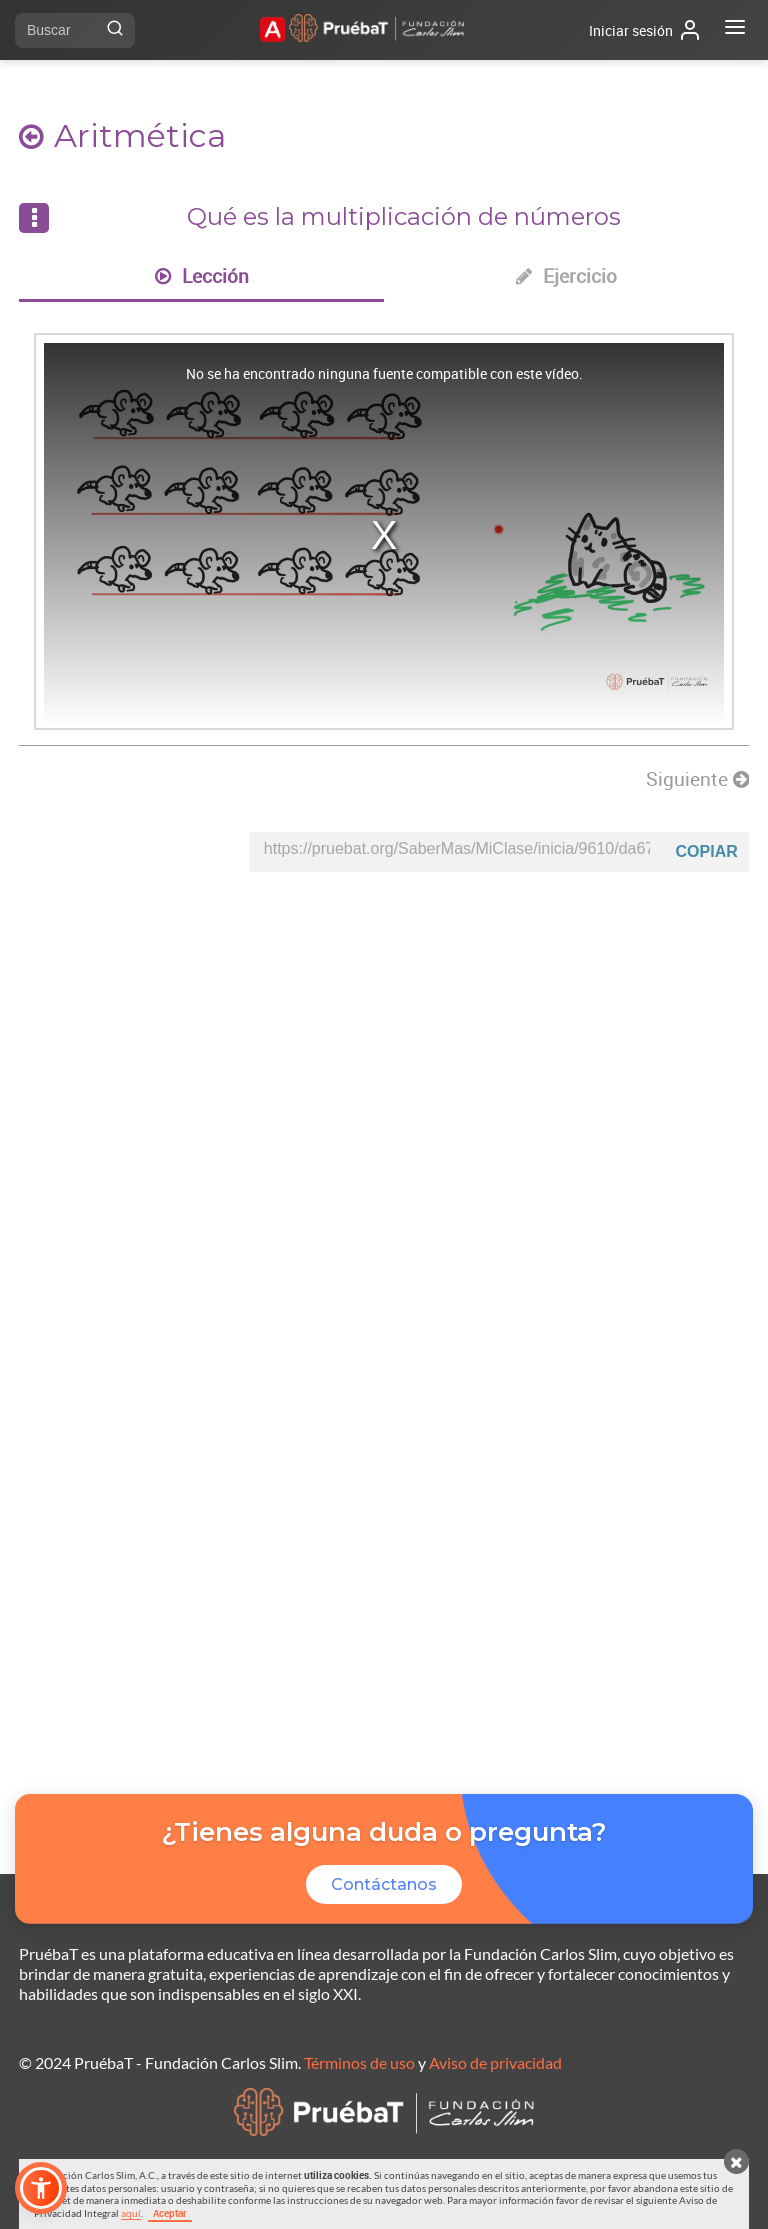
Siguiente (697, 779)
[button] (41, 2188)
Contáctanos (384, 1884)
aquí (131, 2213)
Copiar (707, 851)
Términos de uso (359, 2062)
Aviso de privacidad (495, 2062)
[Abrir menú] (735, 30)
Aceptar (170, 2213)
